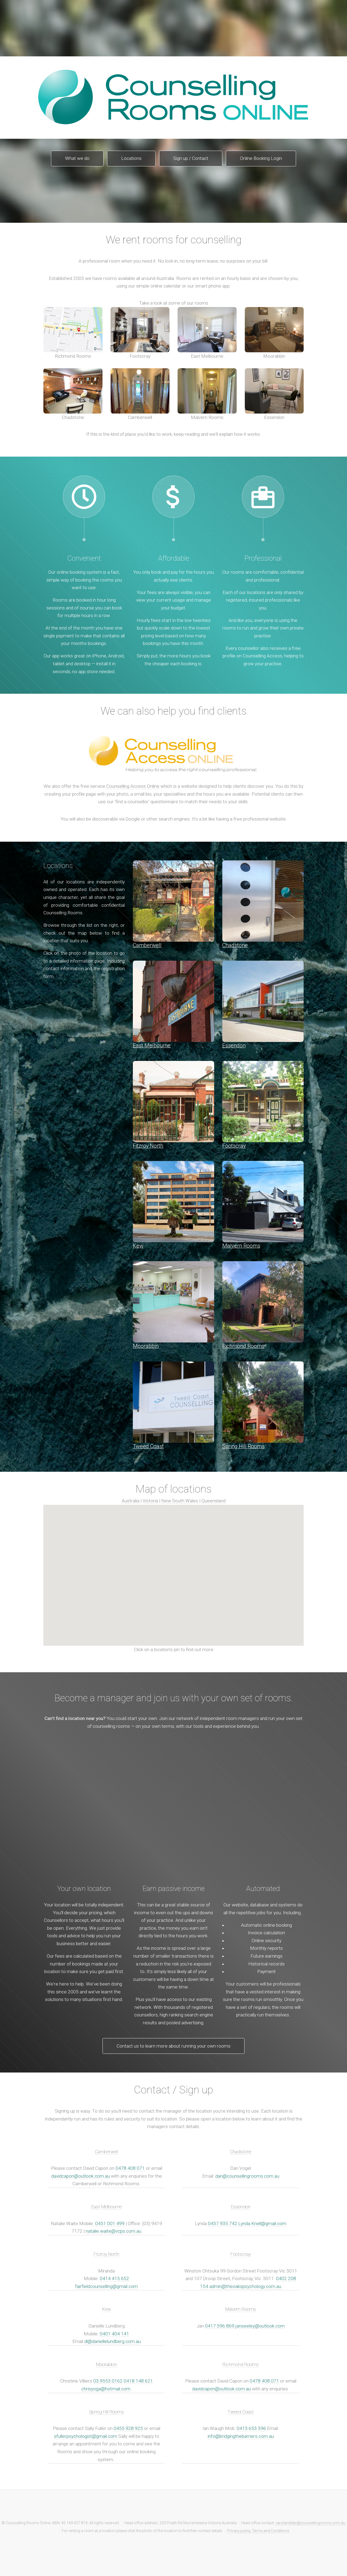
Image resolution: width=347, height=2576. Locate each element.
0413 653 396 (251, 2428)
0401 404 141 (114, 2333)
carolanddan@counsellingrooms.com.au (310, 2523)
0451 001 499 (109, 2223)
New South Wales (179, 1500)
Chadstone (72, 394)
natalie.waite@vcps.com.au (113, 2231)
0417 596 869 (219, 2326)
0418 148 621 (138, 2381)
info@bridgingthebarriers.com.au (241, 2436)
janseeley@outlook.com (260, 2326)
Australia (130, 1500)
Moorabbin (274, 333)
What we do (77, 158)
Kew (106, 2309)
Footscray (140, 333)
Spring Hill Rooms (106, 2411)
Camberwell (140, 394)
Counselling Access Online (132, 786)
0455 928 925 (128, 2428)
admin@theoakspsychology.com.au (245, 2286)
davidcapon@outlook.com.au (80, 2176)
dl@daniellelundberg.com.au (112, 2341)
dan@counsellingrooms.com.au (247, 2176)
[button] (204, 1566)
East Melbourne (207, 333)
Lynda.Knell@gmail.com (262, 2223)
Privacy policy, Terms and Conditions (258, 2531)
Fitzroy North (106, 2254)
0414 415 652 (114, 2278)
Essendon (274, 394)
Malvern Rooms (207, 394)
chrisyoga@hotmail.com (105, 2388)
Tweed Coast (240, 2411)
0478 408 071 (130, 2168)
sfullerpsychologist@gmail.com (85, 2436)
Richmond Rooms (72, 333)
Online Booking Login (261, 158)
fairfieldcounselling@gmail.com (106, 2286)
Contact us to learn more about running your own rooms (173, 2046)
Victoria (150, 1500)
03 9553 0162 (108, 2381)
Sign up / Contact (190, 158)
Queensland (213, 1500)
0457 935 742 (222, 2223)
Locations (131, 158)
